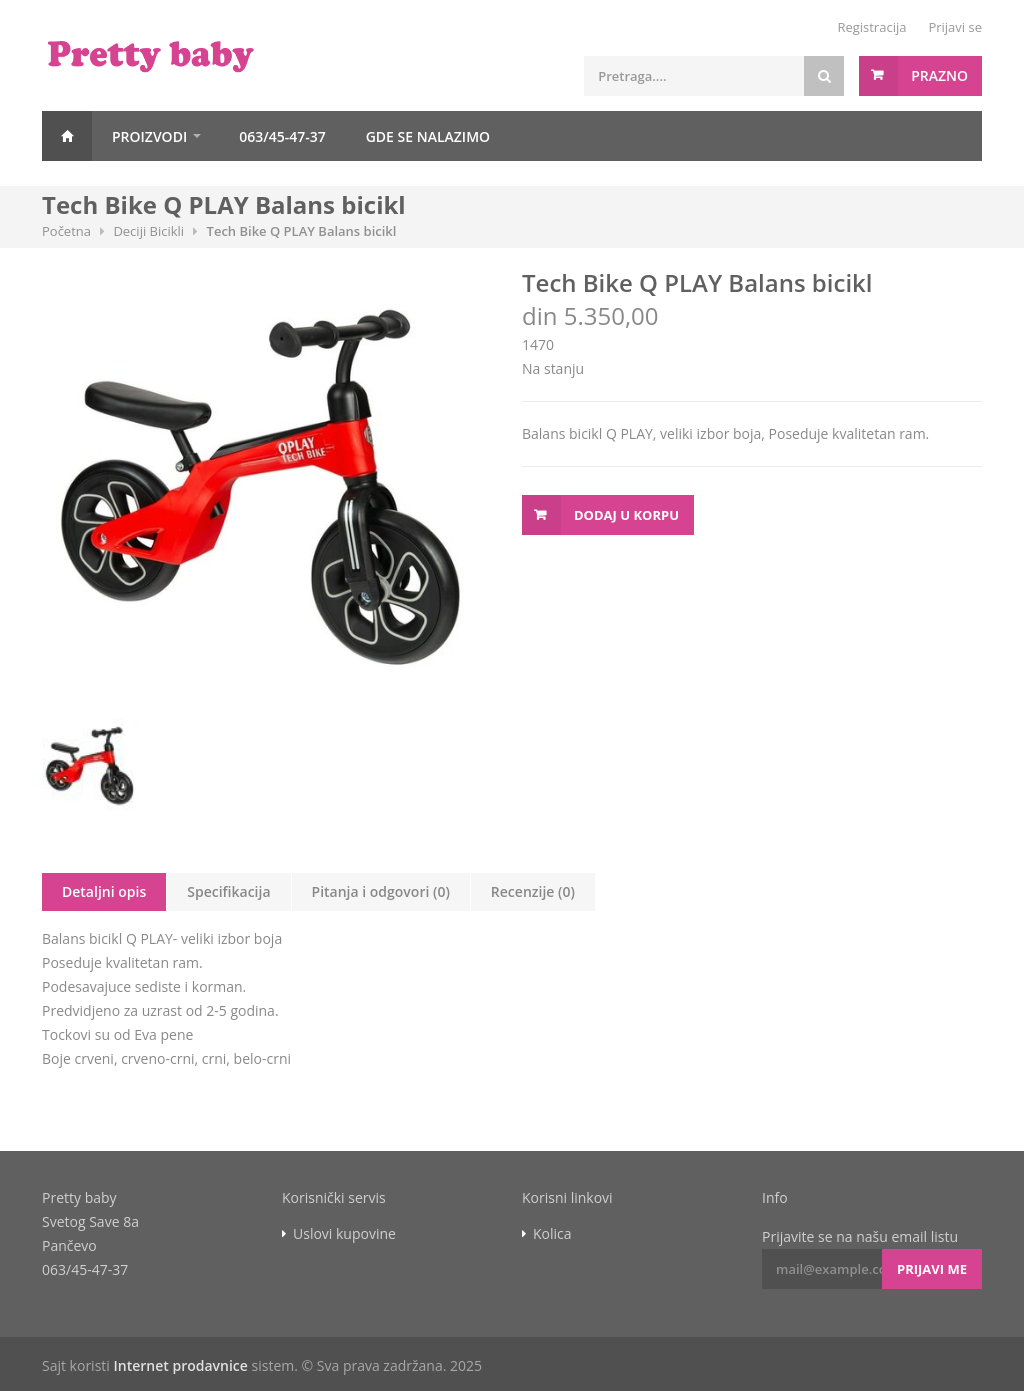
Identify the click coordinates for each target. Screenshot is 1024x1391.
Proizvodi (149, 136)
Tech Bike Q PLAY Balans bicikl (302, 231)
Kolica (552, 1234)
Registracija (871, 27)
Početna (67, 136)
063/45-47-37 (282, 136)
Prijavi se (955, 27)
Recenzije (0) (533, 891)
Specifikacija (228, 891)
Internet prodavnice (180, 1365)
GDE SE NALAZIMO (428, 136)
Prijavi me (932, 1269)
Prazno (939, 75)
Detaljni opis (104, 891)
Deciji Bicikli (148, 231)
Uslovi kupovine (344, 1234)
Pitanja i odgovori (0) (381, 891)
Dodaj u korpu (626, 515)
